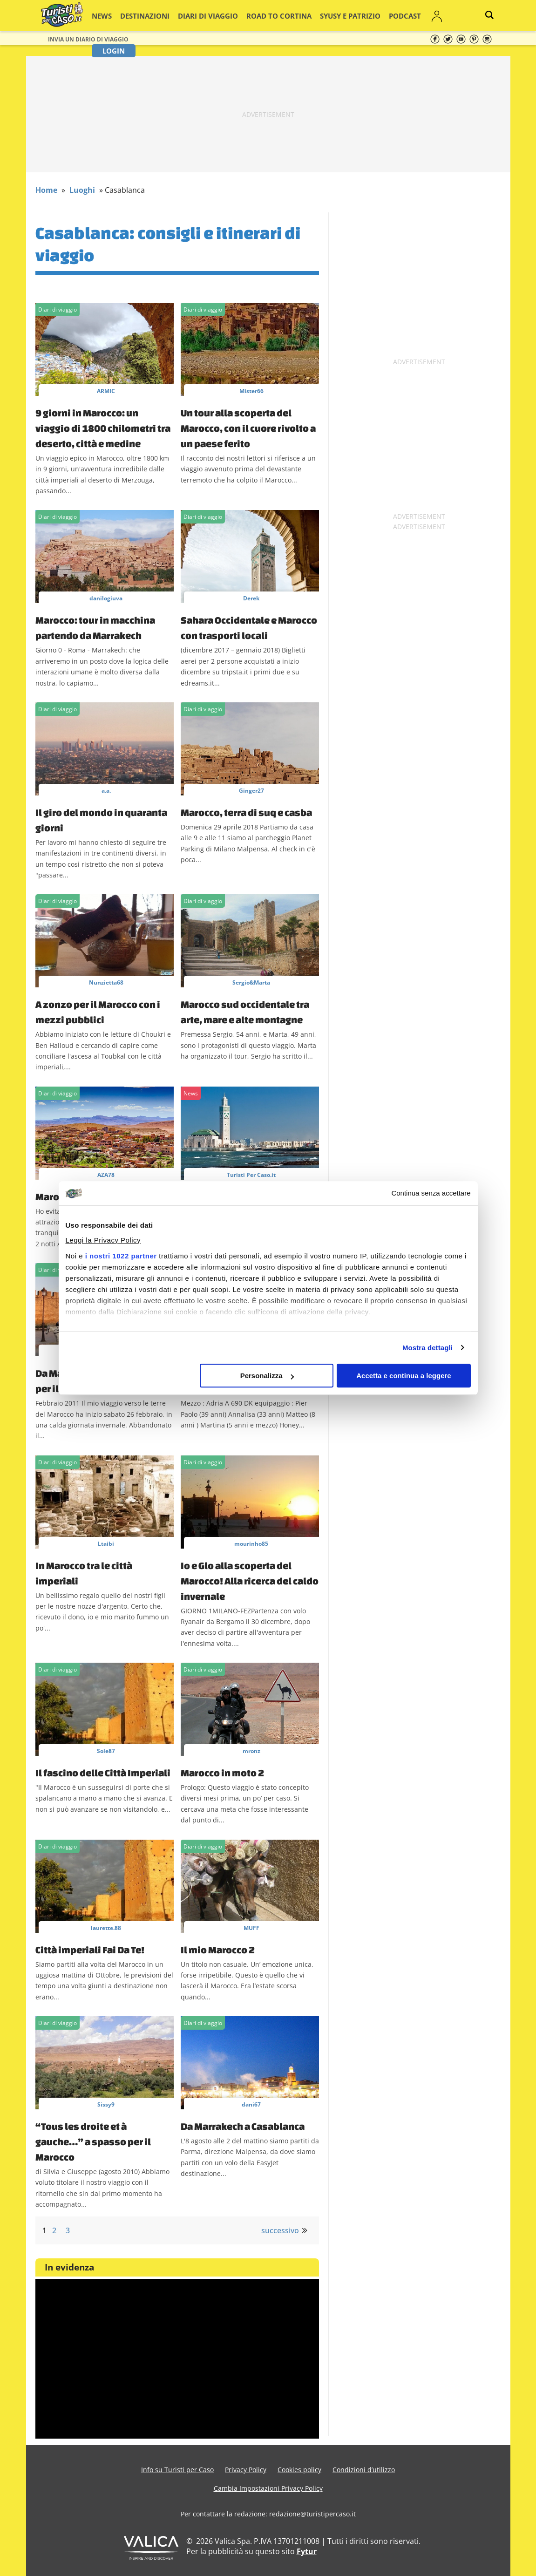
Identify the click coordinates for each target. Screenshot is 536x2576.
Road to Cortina (260, 16)
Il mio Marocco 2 (218, 1949)
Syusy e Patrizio (320, 16)
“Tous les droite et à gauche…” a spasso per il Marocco (93, 2141)
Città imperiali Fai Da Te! (89, 1949)
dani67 (251, 2104)
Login (431, 16)
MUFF (251, 1928)
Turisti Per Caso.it (251, 1175)
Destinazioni (149, 16)
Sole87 (106, 1751)
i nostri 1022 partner (121, 1256)
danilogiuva (105, 598)
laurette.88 (106, 1928)
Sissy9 (106, 2104)
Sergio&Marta (251, 982)
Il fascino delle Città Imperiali (102, 1772)
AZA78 (106, 1175)
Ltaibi (106, 1544)
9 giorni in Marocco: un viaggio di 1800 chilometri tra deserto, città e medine (102, 428)
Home (46, 190)
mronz (251, 1751)
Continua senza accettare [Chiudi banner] (430, 1193)
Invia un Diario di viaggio (88, 39)
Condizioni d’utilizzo (363, 2469)
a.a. (106, 791)
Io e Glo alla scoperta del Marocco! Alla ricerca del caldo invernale (250, 1581)
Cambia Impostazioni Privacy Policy (268, 2488)
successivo (280, 2230)
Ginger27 (251, 791)
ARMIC (106, 391)
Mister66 (251, 391)
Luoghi (82, 190)
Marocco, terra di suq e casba (246, 812)
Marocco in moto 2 (222, 1772)
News (111, 16)
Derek (251, 598)
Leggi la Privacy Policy (103, 1240)
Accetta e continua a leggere (403, 1376)
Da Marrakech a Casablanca (243, 2126)
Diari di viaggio (201, 16)
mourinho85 (251, 1544)
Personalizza (267, 1376)
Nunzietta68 (106, 982)
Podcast (366, 16)
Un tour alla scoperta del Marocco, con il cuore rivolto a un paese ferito (248, 428)
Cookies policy (299, 2469)
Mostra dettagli (427, 1348)
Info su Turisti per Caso (177, 2469)
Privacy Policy (245, 2469)
